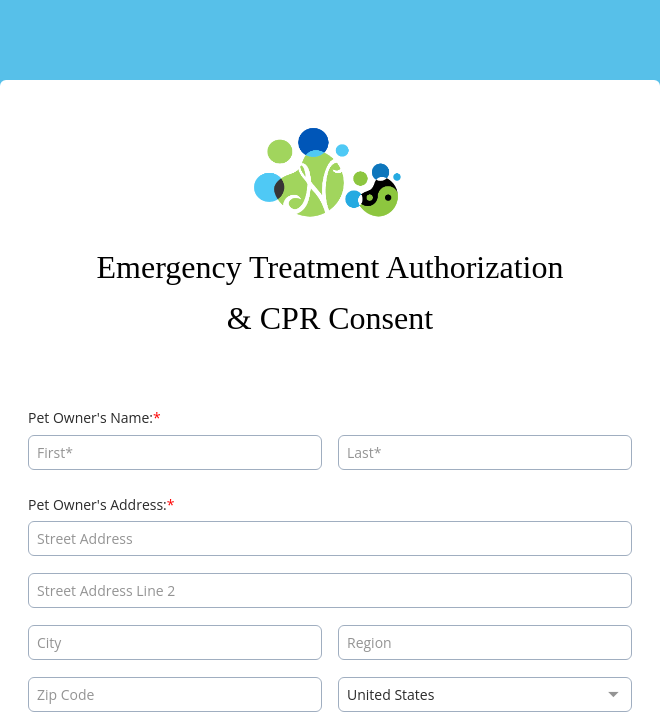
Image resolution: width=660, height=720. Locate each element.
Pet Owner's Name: (90, 417)
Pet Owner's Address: (97, 504)
